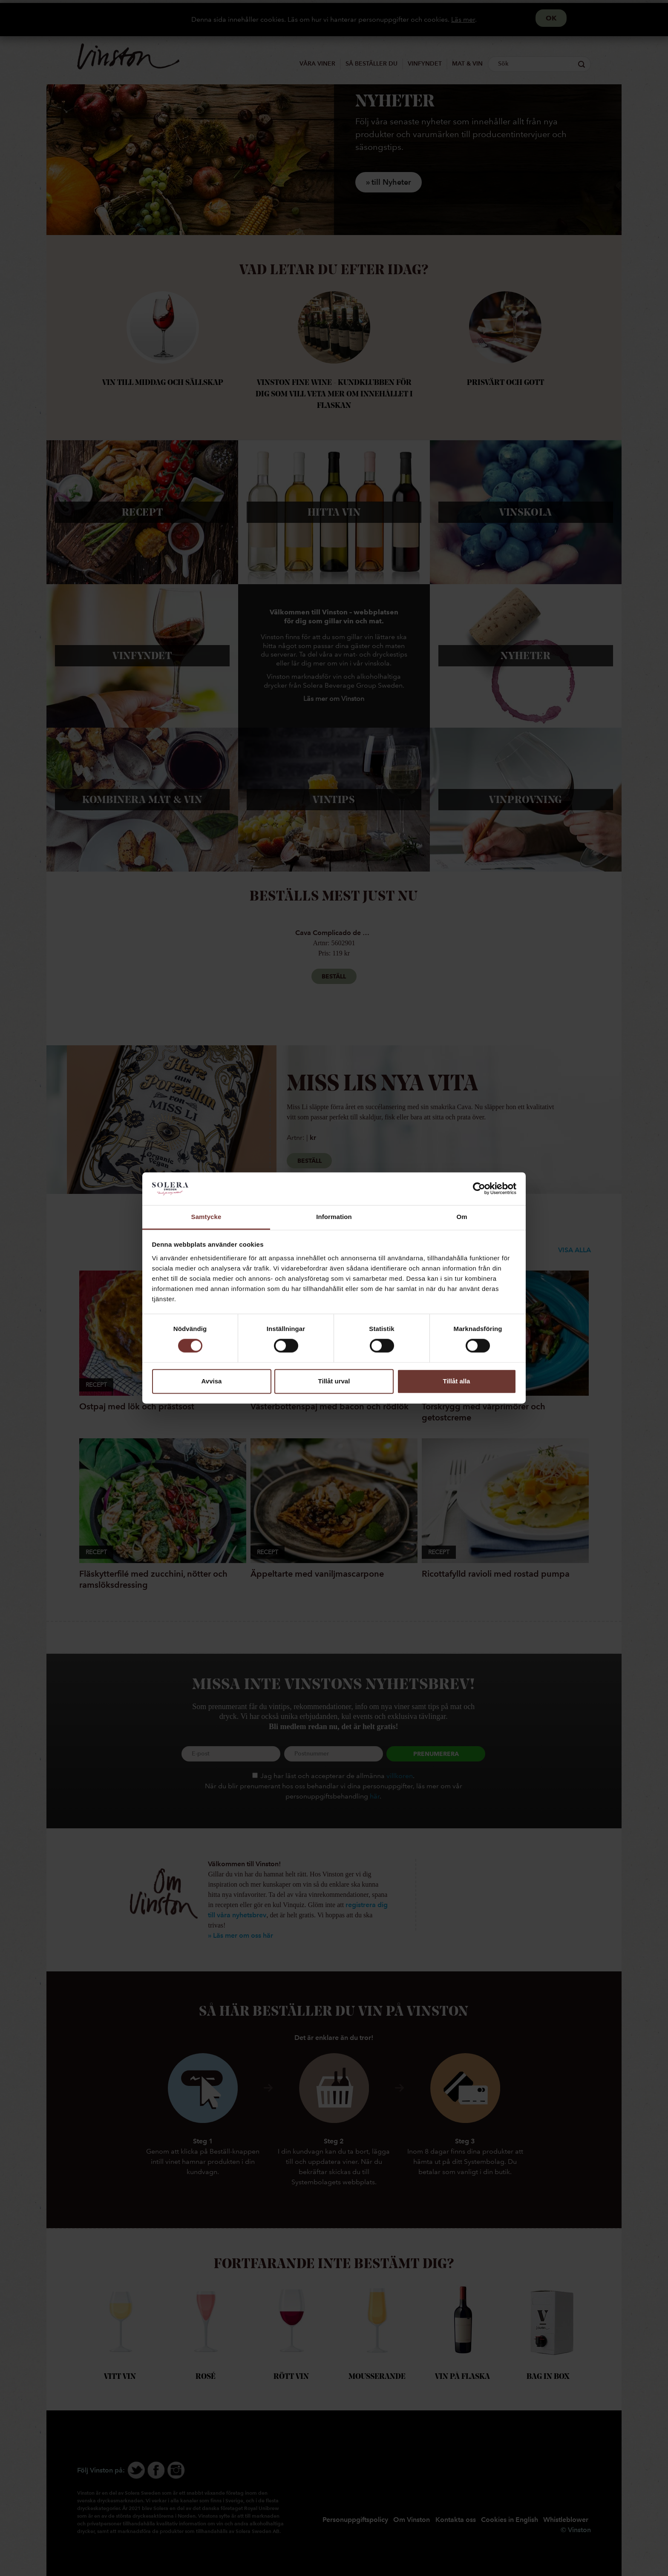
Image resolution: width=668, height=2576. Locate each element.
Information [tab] (334, 1216)
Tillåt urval (334, 1381)
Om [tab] (461, 1216)
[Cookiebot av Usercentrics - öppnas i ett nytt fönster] (479, 1188)
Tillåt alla (456, 1381)
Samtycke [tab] (206, 1216)
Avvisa (212, 1381)
